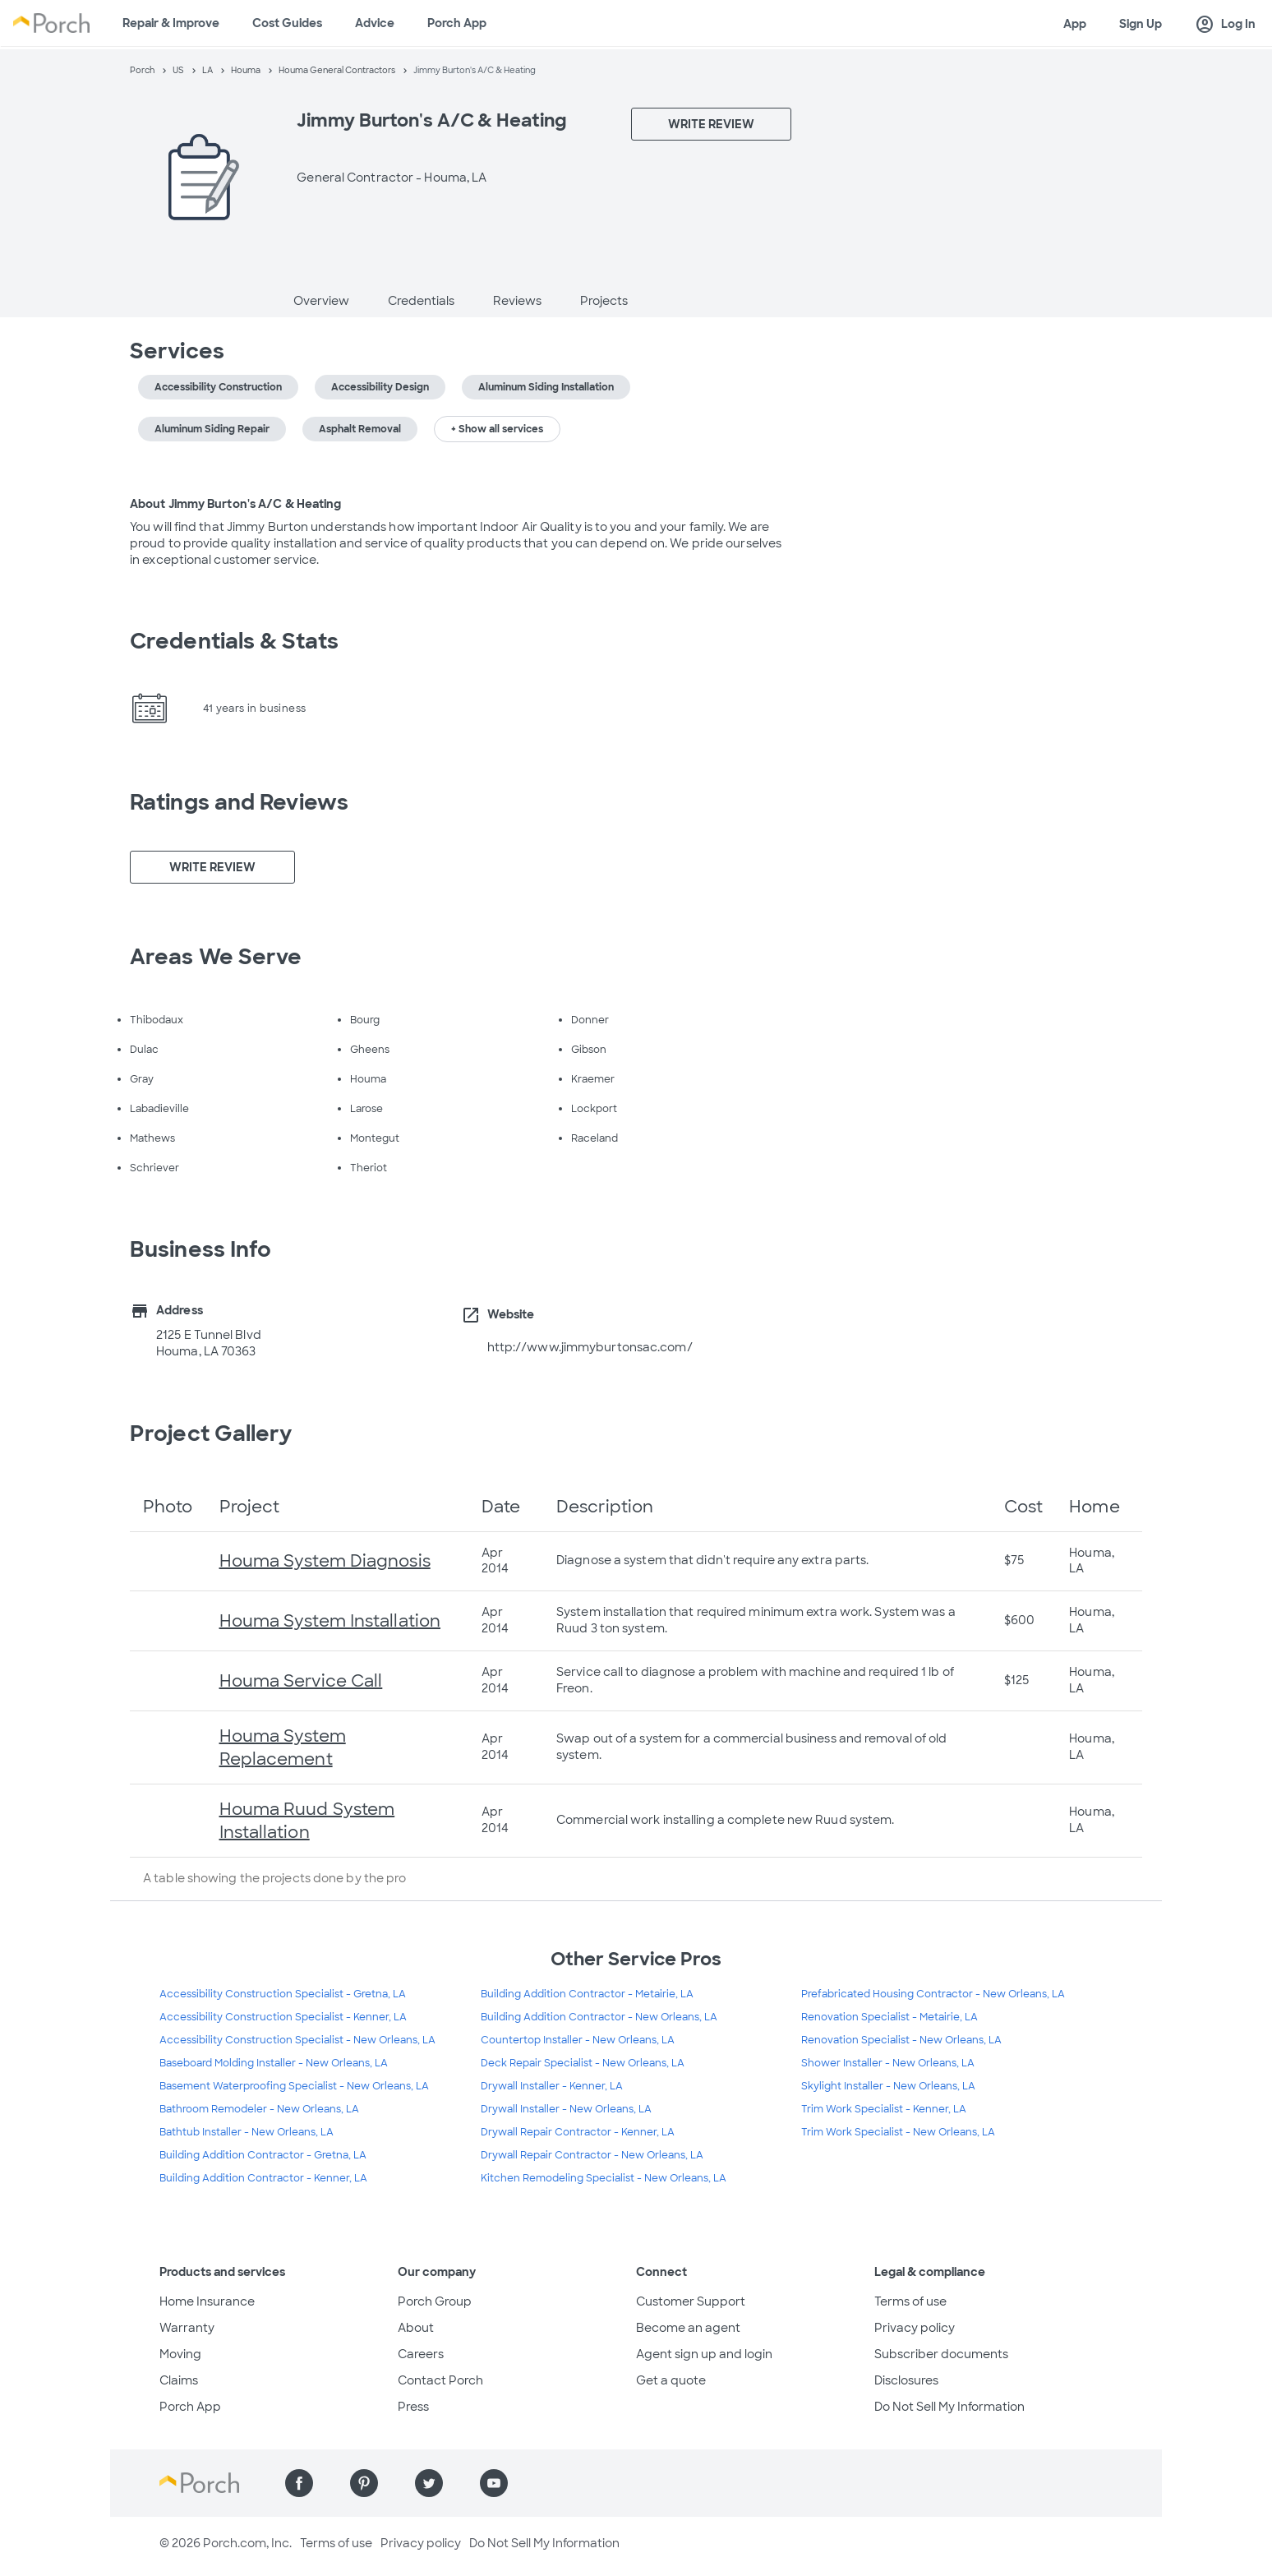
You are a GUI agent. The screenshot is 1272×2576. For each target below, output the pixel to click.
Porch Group (435, 2301)
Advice (374, 23)
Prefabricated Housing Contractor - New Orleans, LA (933, 1994)
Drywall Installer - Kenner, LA (552, 2086)
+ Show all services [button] (497, 429)
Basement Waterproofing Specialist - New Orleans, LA (294, 2086)
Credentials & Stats (234, 641)
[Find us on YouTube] (494, 2483)
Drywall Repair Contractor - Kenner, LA (578, 2132)
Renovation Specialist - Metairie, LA (889, 2017)
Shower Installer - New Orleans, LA (888, 2063)
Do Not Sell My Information (949, 2406)
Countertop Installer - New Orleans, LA (578, 2040)
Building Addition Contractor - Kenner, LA (263, 2178)
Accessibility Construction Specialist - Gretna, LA (282, 1994)
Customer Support (690, 2301)
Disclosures (906, 2380)
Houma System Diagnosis (325, 1561)
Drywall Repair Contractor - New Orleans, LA (592, 2155)
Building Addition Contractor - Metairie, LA (587, 1994)
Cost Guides (287, 23)
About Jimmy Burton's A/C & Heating (235, 503)
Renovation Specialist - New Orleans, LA (901, 2040)
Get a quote (671, 2380)
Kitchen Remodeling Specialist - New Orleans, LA (603, 2178)
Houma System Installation (330, 1621)
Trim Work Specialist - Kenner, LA (883, 2109)
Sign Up (1140, 23)
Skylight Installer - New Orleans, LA (888, 2086)
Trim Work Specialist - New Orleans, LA (898, 2132)
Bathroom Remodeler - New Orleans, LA (259, 2109)
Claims (178, 2380)
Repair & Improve (170, 23)
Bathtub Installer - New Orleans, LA (246, 2132)
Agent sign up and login (704, 2354)
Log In (1225, 24)
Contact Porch (440, 2380)
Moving (180, 2354)
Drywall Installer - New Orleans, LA (566, 2109)
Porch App (456, 23)
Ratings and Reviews (239, 802)
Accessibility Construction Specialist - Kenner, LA (283, 2017)
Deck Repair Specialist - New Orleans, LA (582, 2063)
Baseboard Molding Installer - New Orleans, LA (273, 2063)
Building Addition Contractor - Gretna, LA (262, 2155)
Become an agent (688, 2327)
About (416, 2327)
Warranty (186, 2327)
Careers (421, 2354)
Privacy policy (914, 2327)
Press (413, 2406)
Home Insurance (207, 2301)
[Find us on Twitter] (429, 2483)
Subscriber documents (941, 2354)
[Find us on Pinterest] (364, 2483)
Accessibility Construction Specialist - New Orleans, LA (297, 2040)
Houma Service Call (301, 1681)
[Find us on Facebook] (299, 2483)
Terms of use (910, 2301)
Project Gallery (211, 1433)
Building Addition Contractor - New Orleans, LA (599, 2017)
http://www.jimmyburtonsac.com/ (590, 1347)
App (1074, 23)
